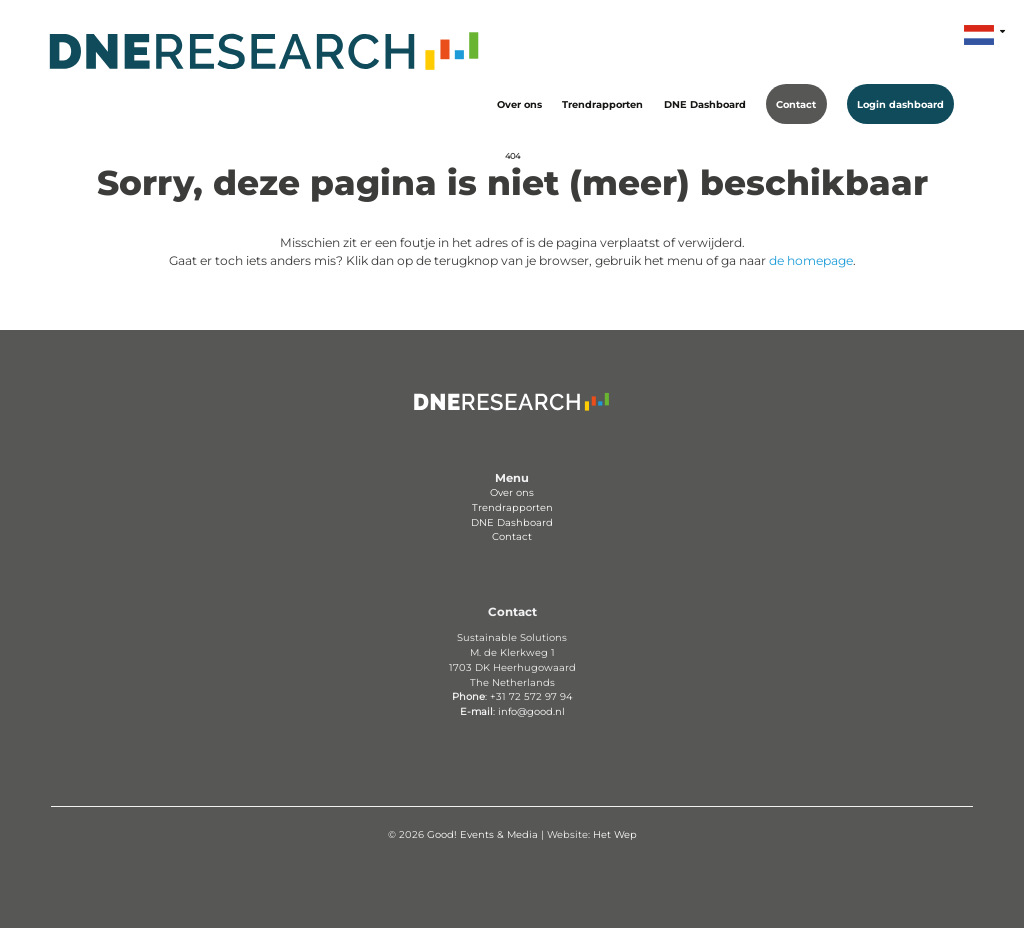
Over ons (519, 104)
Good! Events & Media (482, 834)
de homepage (811, 260)
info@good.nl (531, 711)
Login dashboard (900, 104)
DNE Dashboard (705, 104)
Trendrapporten (602, 104)
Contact (796, 104)
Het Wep (615, 834)
